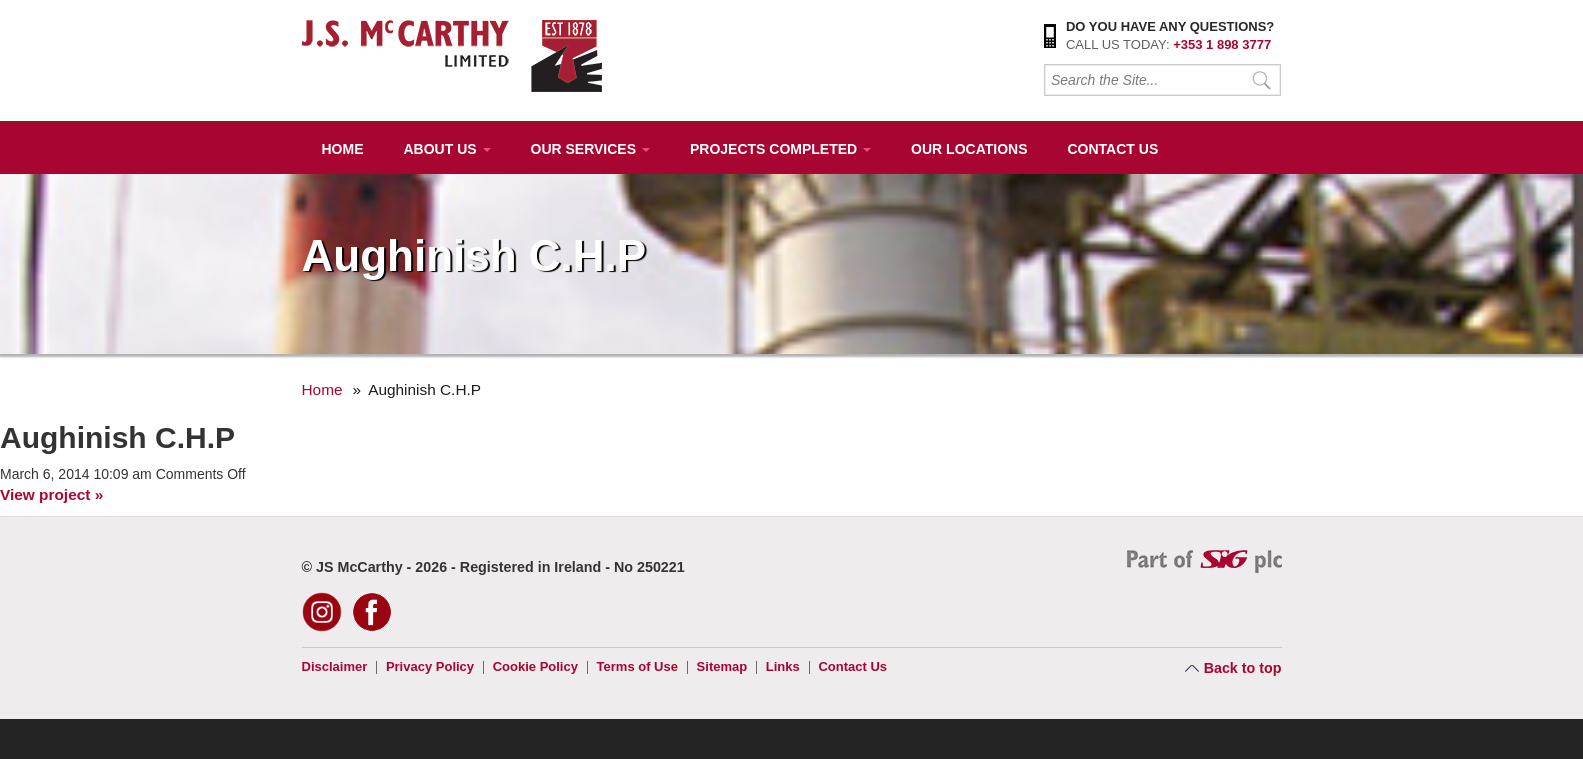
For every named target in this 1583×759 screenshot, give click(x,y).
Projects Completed (780, 149)
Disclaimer (335, 666)
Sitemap (722, 666)
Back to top (1243, 668)
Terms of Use (637, 666)
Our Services (590, 149)
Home (343, 149)
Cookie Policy (535, 666)
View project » (51, 494)
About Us (447, 149)
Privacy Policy (430, 666)
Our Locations (969, 149)
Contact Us (1112, 149)
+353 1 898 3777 (1222, 44)
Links (783, 666)
